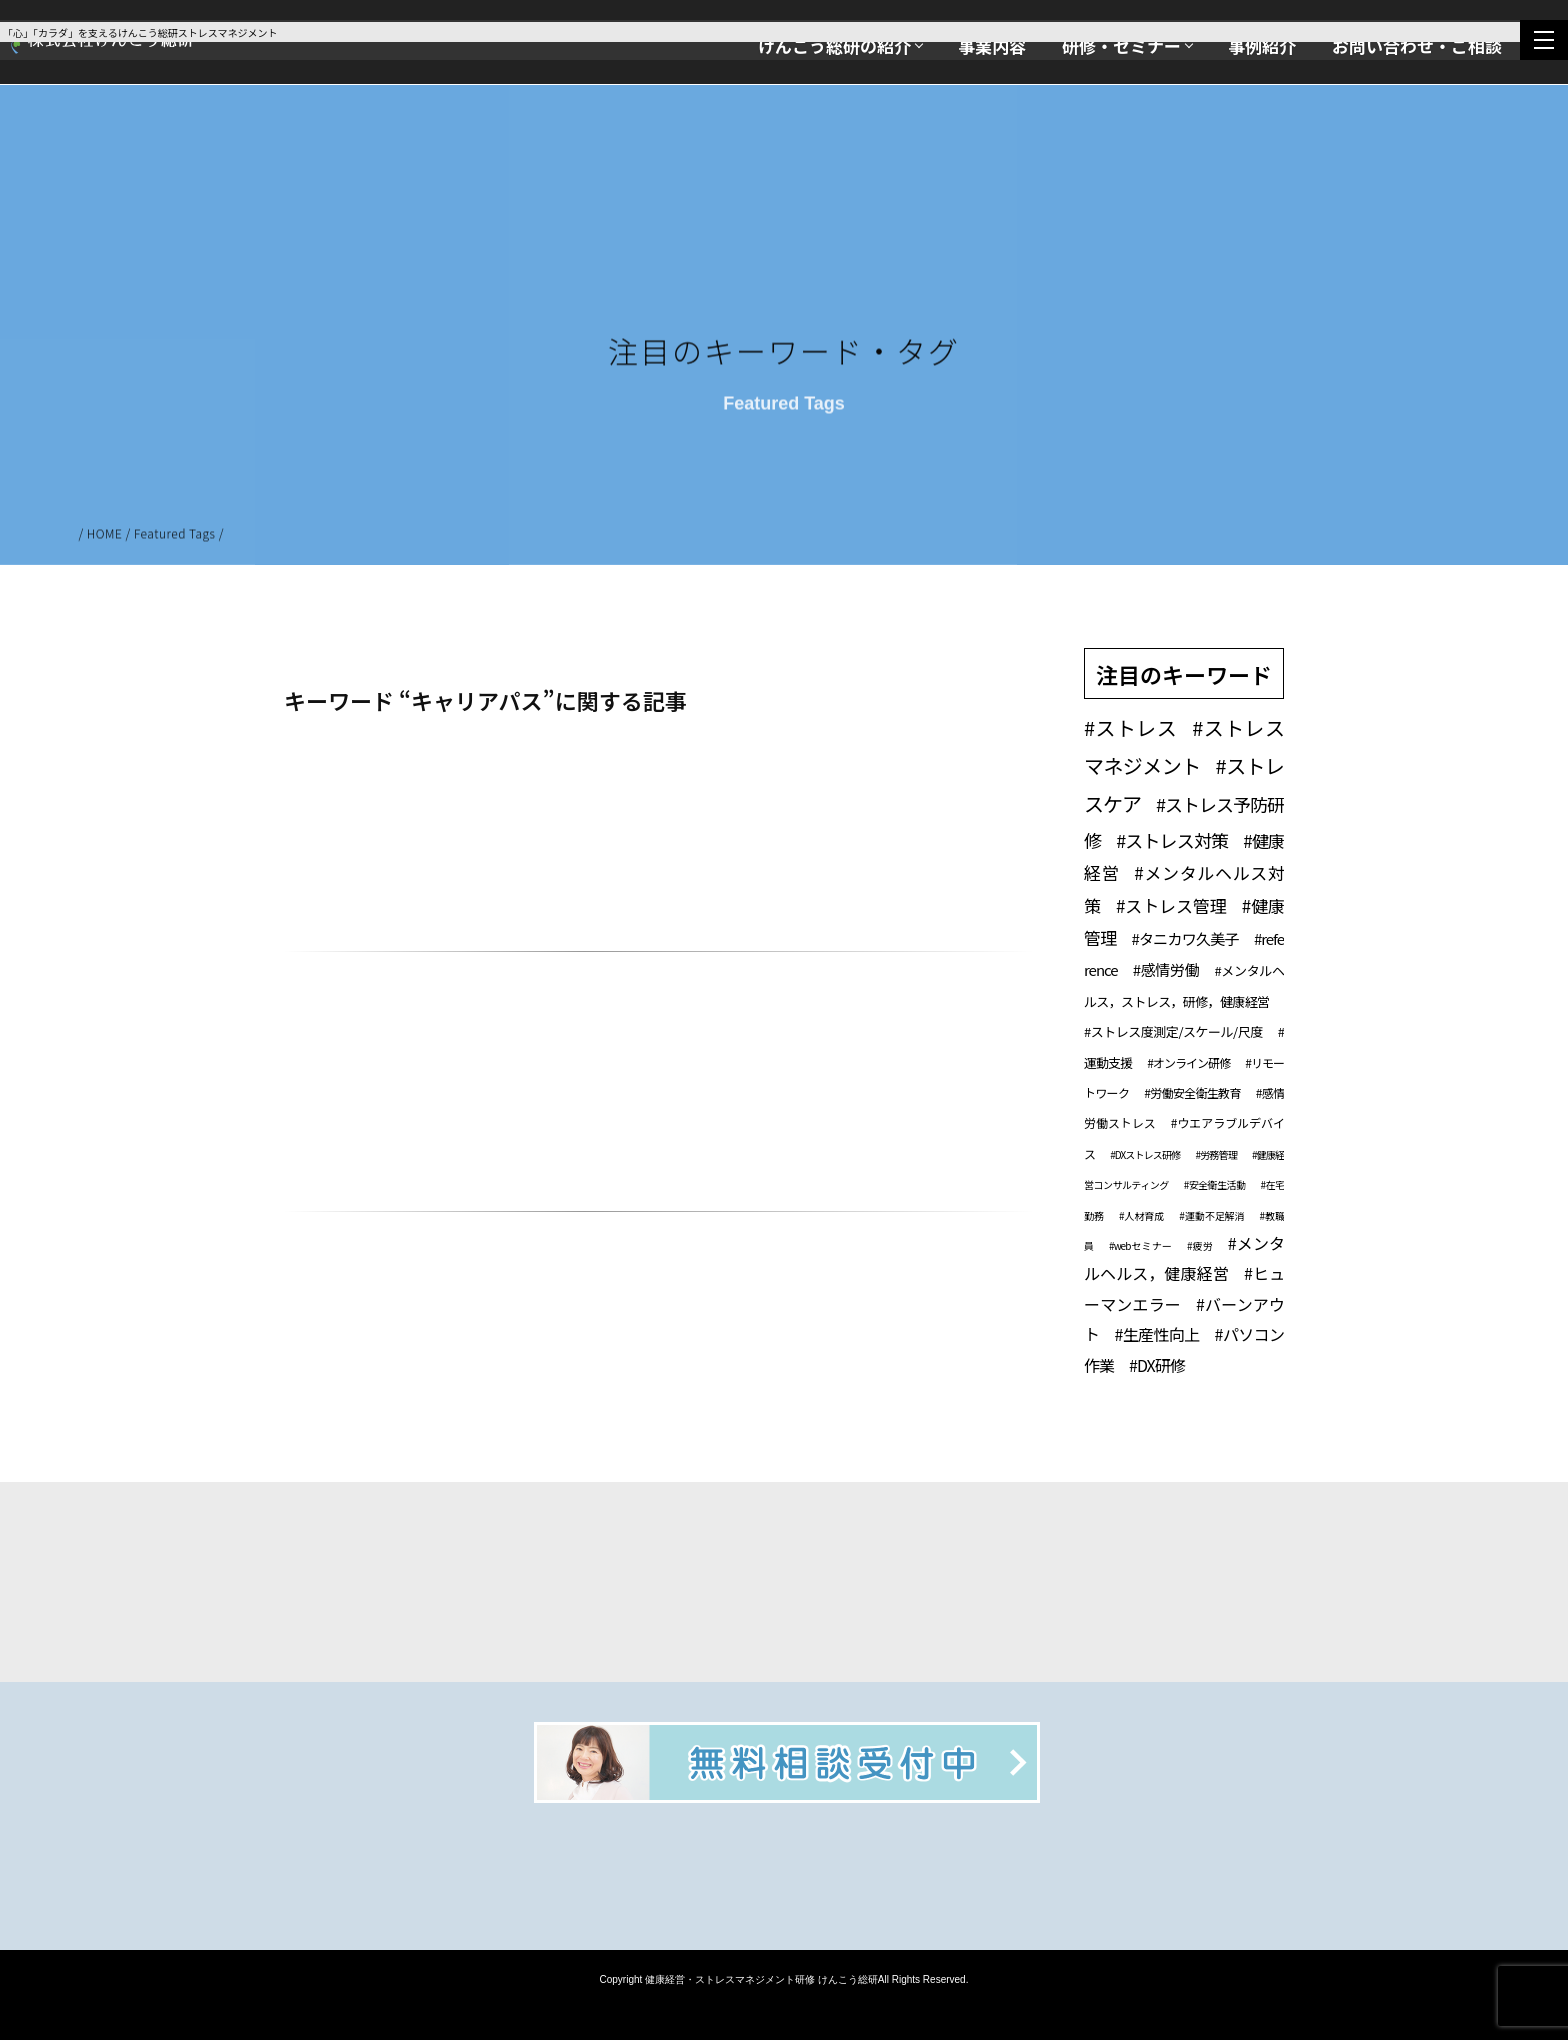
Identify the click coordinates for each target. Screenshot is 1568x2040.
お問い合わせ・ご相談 (1417, 45)
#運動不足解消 (1211, 1215)
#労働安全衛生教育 (1192, 1092)
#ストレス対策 (1172, 840)
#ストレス (1130, 727)
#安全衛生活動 (1215, 1184)
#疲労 (1200, 1245)
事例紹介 (1262, 45)
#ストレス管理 (1171, 905)
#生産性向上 (1156, 1334)
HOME (105, 536)
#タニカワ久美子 (1185, 938)
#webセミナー (1140, 1245)
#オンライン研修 (1188, 1062)
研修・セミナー (1121, 45)
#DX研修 (1157, 1365)
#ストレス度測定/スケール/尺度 (1173, 1031)
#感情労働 (1166, 969)
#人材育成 (1141, 1215)
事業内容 (992, 45)
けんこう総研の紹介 (834, 45)
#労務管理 (1215, 1154)
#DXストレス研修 (1145, 1154)
